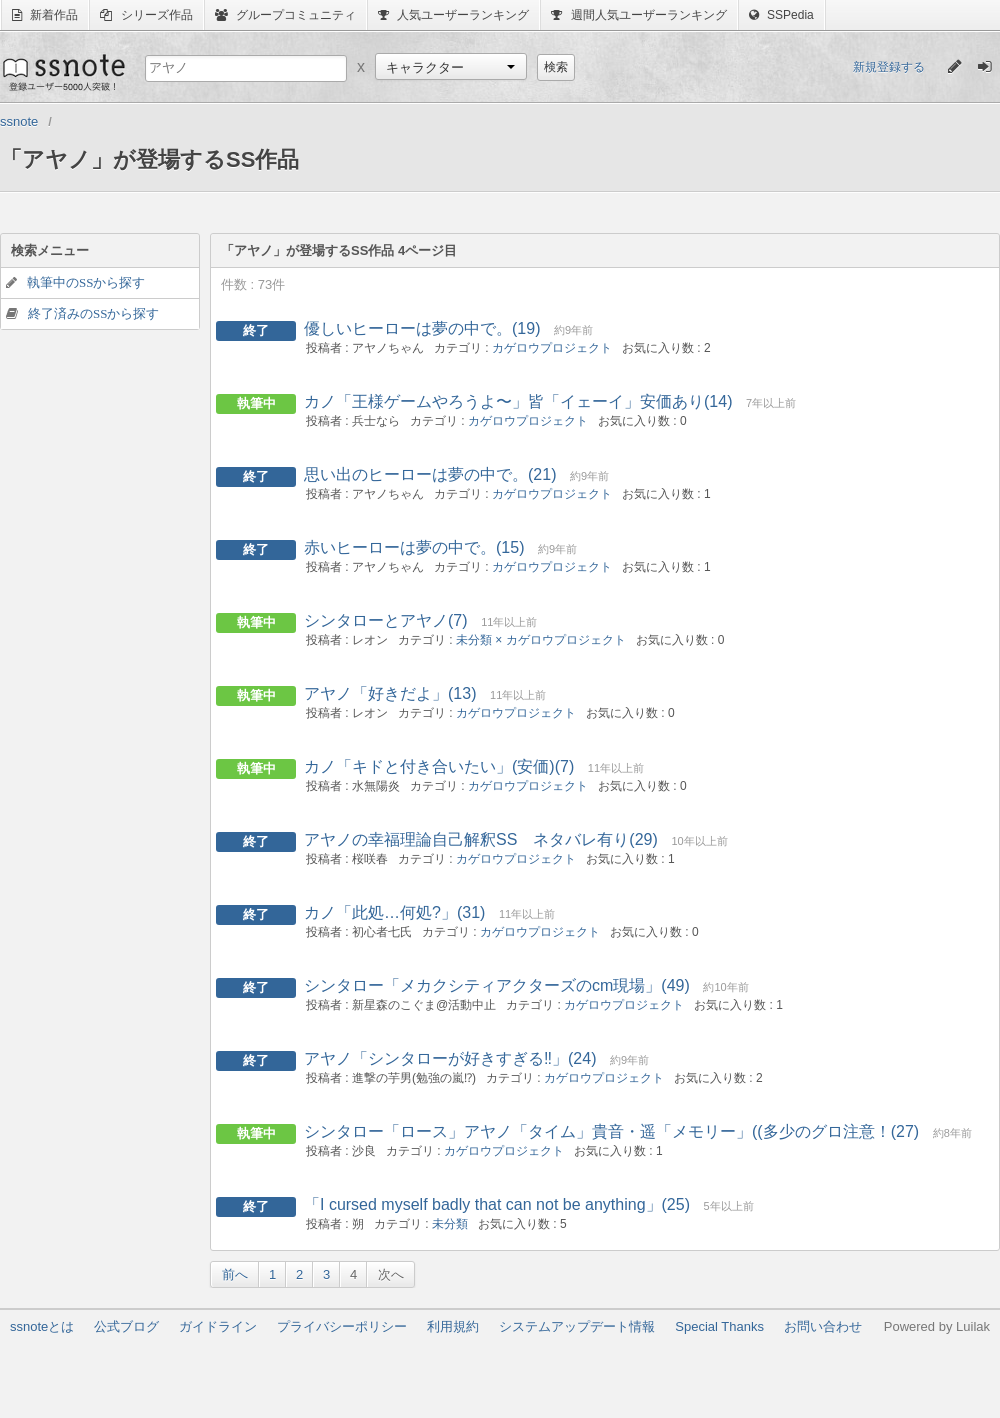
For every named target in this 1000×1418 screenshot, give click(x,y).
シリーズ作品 (146, 15)
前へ (235, 1274)
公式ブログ (126, 1326)
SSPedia (781, 15)
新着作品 (45, 15)
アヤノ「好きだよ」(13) (390, 693)
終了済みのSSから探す (93, 313)
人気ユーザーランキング (453, 15)
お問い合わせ (823, 1326)
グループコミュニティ (285, 15)
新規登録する (889, 67)
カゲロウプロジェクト (552, 348)
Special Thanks (719, 1326)
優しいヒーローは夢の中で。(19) (422, 328)
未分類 (450, 1224)
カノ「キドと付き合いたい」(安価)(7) (439, 766)
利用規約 (453, 1326)
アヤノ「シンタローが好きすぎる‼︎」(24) (450, 1058)
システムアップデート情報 (577, 1326)
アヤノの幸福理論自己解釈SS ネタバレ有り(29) (481, 839)
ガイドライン (218, 1326)
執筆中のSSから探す (86, 282)
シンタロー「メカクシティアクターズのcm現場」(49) (497, 985)
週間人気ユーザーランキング (638, 15)
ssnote (62, 72)
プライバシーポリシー (342, 1326)
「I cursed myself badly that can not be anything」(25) (497, 1204)
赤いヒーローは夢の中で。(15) (414, 547)
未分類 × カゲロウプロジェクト (541, 640)
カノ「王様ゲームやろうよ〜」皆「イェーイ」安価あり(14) (518, 401)
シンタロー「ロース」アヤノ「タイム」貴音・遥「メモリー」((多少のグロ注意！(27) (611, 1131)
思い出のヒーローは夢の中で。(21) (430, 474)
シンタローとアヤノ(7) (386, 620)
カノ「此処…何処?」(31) (394, 912)
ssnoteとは (42, 1326)
